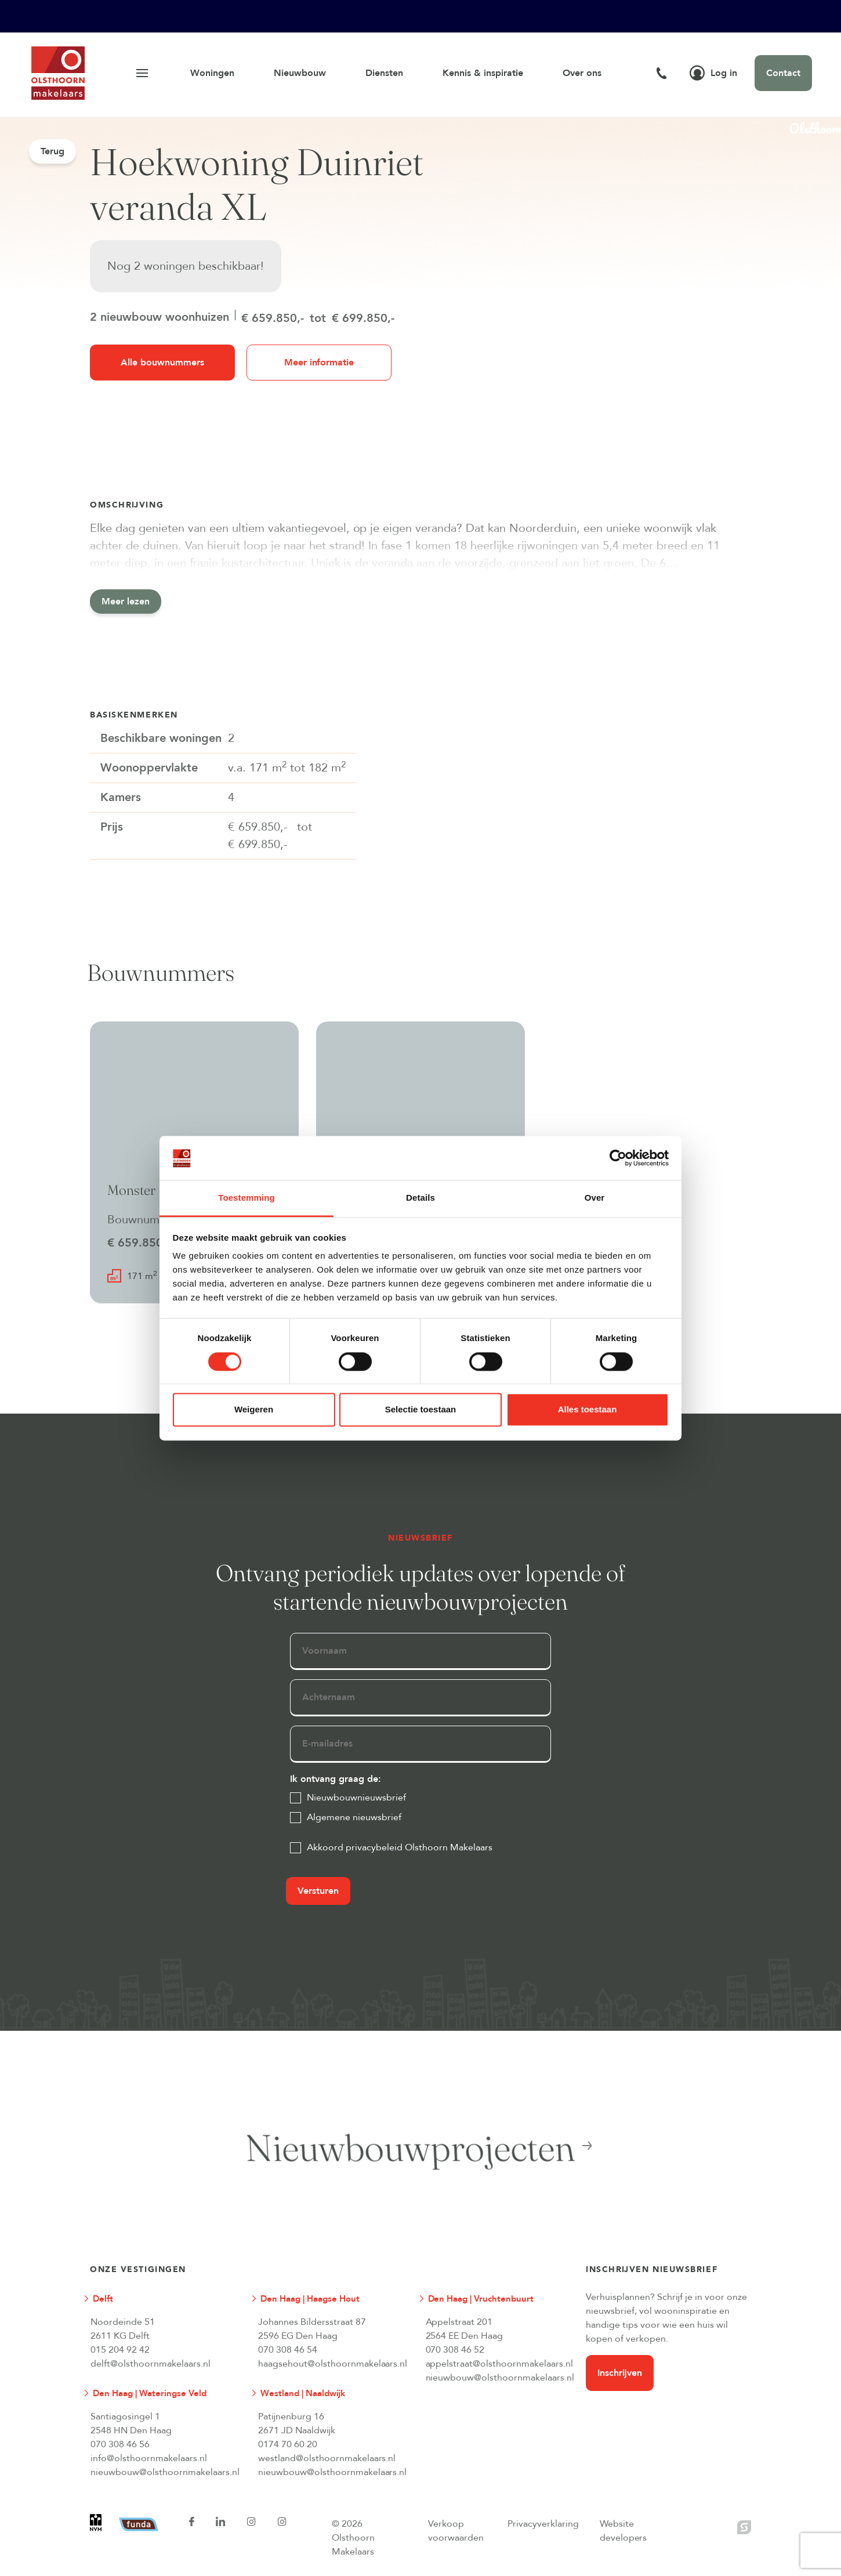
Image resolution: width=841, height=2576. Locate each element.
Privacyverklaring (543, 2523)
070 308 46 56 (120, 2444)
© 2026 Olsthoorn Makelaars (353, 2537)
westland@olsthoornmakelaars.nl (327, 2458)
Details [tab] (420, 1198)
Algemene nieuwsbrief (354, 1817)
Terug (52, 151)
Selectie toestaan (420, 1410)
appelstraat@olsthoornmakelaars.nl (500, 2363)
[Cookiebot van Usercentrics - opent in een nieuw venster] (618, 1157)
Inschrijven (619, 2373)
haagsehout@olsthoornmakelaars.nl (332, 2363)
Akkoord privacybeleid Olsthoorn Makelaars (399, 1847)
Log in (713, 73)
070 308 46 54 (287, 2349)
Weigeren (253, 1410)
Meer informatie (319, 362)
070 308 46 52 (455, 2349)
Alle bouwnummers (162, 362)
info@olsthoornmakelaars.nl (148, 2458)
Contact (783, 73)
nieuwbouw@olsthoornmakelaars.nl (500, 2377)
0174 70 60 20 (287, 2444)
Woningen (212, 73)
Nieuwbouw (300, 73)
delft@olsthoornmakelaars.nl (150, 2363)
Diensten (384, 73)
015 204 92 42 (120, 2349)
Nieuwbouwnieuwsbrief (356, 1797)
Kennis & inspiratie (483, 73)
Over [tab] (595, 1198)
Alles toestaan (587, 1410)
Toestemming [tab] (246, 1198)
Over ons (582, 73)
